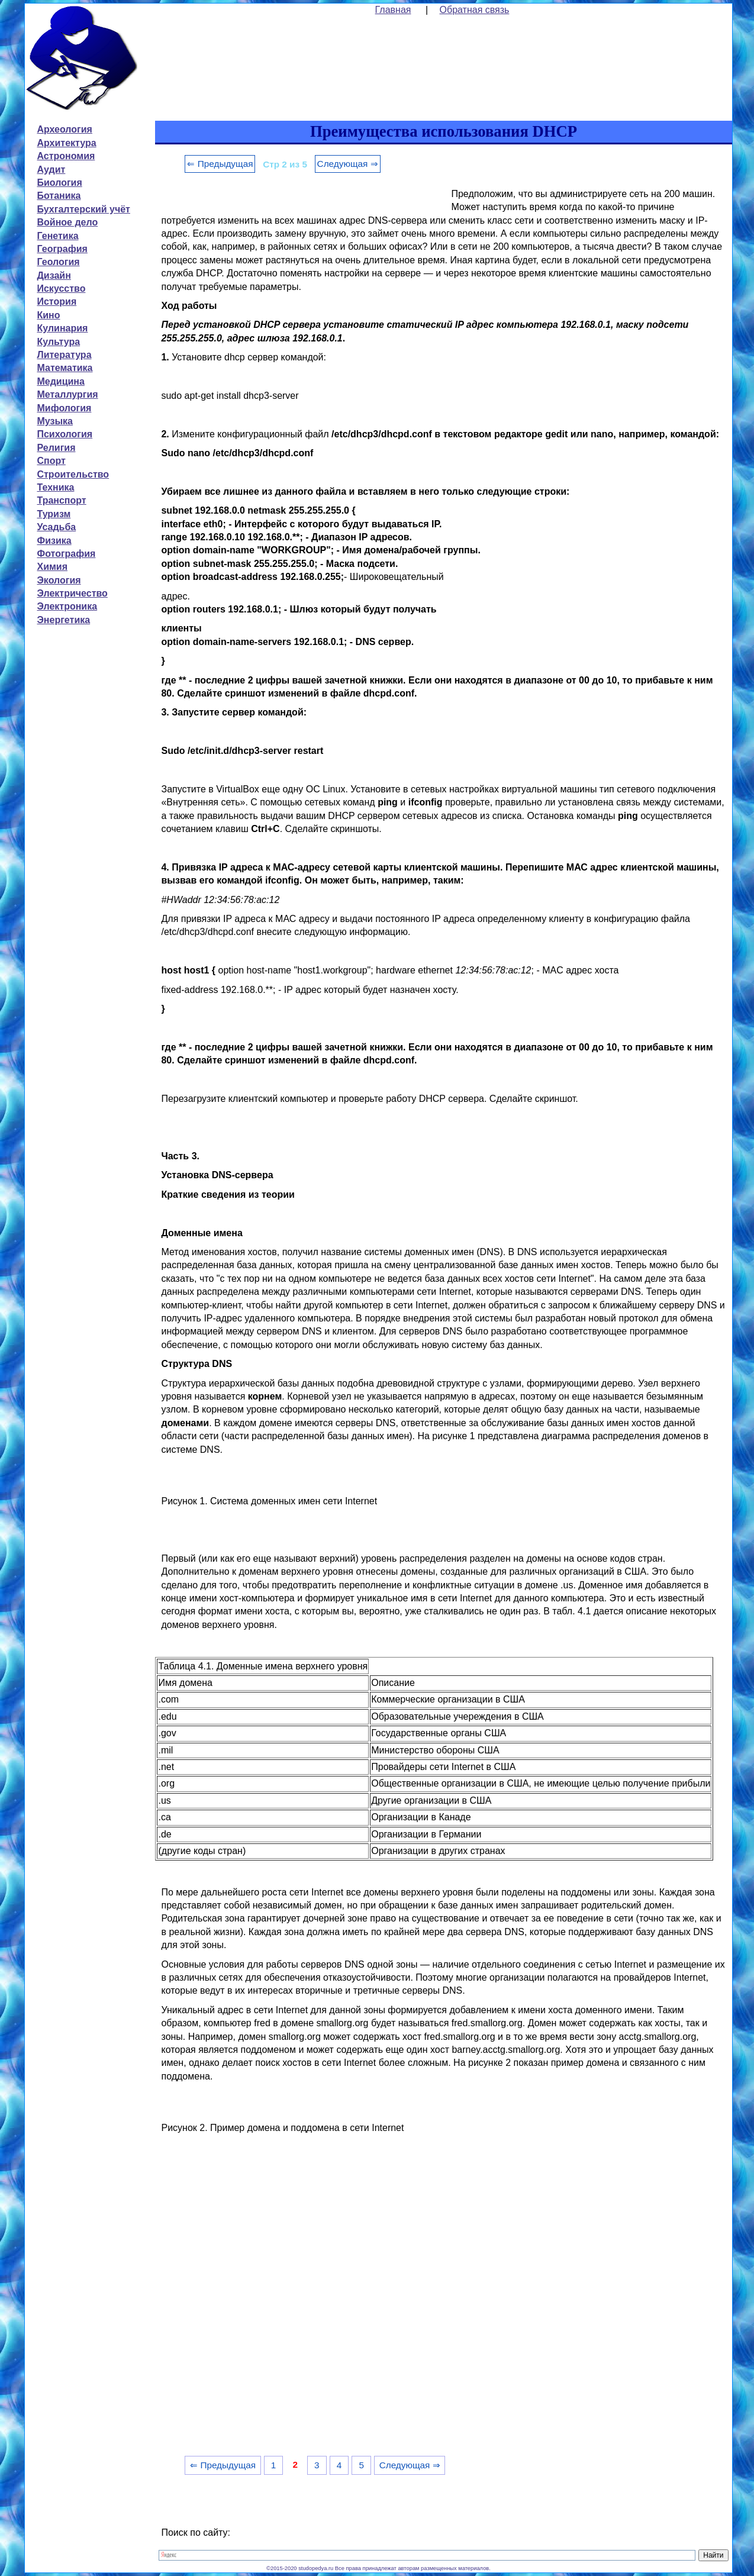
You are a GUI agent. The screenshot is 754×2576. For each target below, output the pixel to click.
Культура (58, 342)
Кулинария (62, 328)
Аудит (51, 170)
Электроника (67, 606)
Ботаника (58, 196)
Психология (64, 434)
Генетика (57, 236)
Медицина (60, 381)
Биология (59, 183)
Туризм (53, 514)
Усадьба (56, 527)
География (62, 249)
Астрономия (66, 156)
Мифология (64, 408)
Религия (56, 448)
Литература (64, 355)
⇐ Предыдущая (220, 164)
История (56, 301)
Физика (54, 541)
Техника (55, 487)
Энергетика (63, 620)
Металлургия (67, 394)
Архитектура (66, 143)
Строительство (73, 474)
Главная (393, 10)
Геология (58, 262)
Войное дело (67, 222)
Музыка (55, 421)
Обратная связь (475, 10)
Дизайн (53, 275)
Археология (64, 129)
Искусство (61, 288)
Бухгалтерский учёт (83, 209)
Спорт (51, 461)
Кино (48, 315)
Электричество (72, 593)
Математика (64, 368)
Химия (52, 567)
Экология (58, 580)
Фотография (66, 554)
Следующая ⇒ (347, 164)
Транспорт (61, 500)
